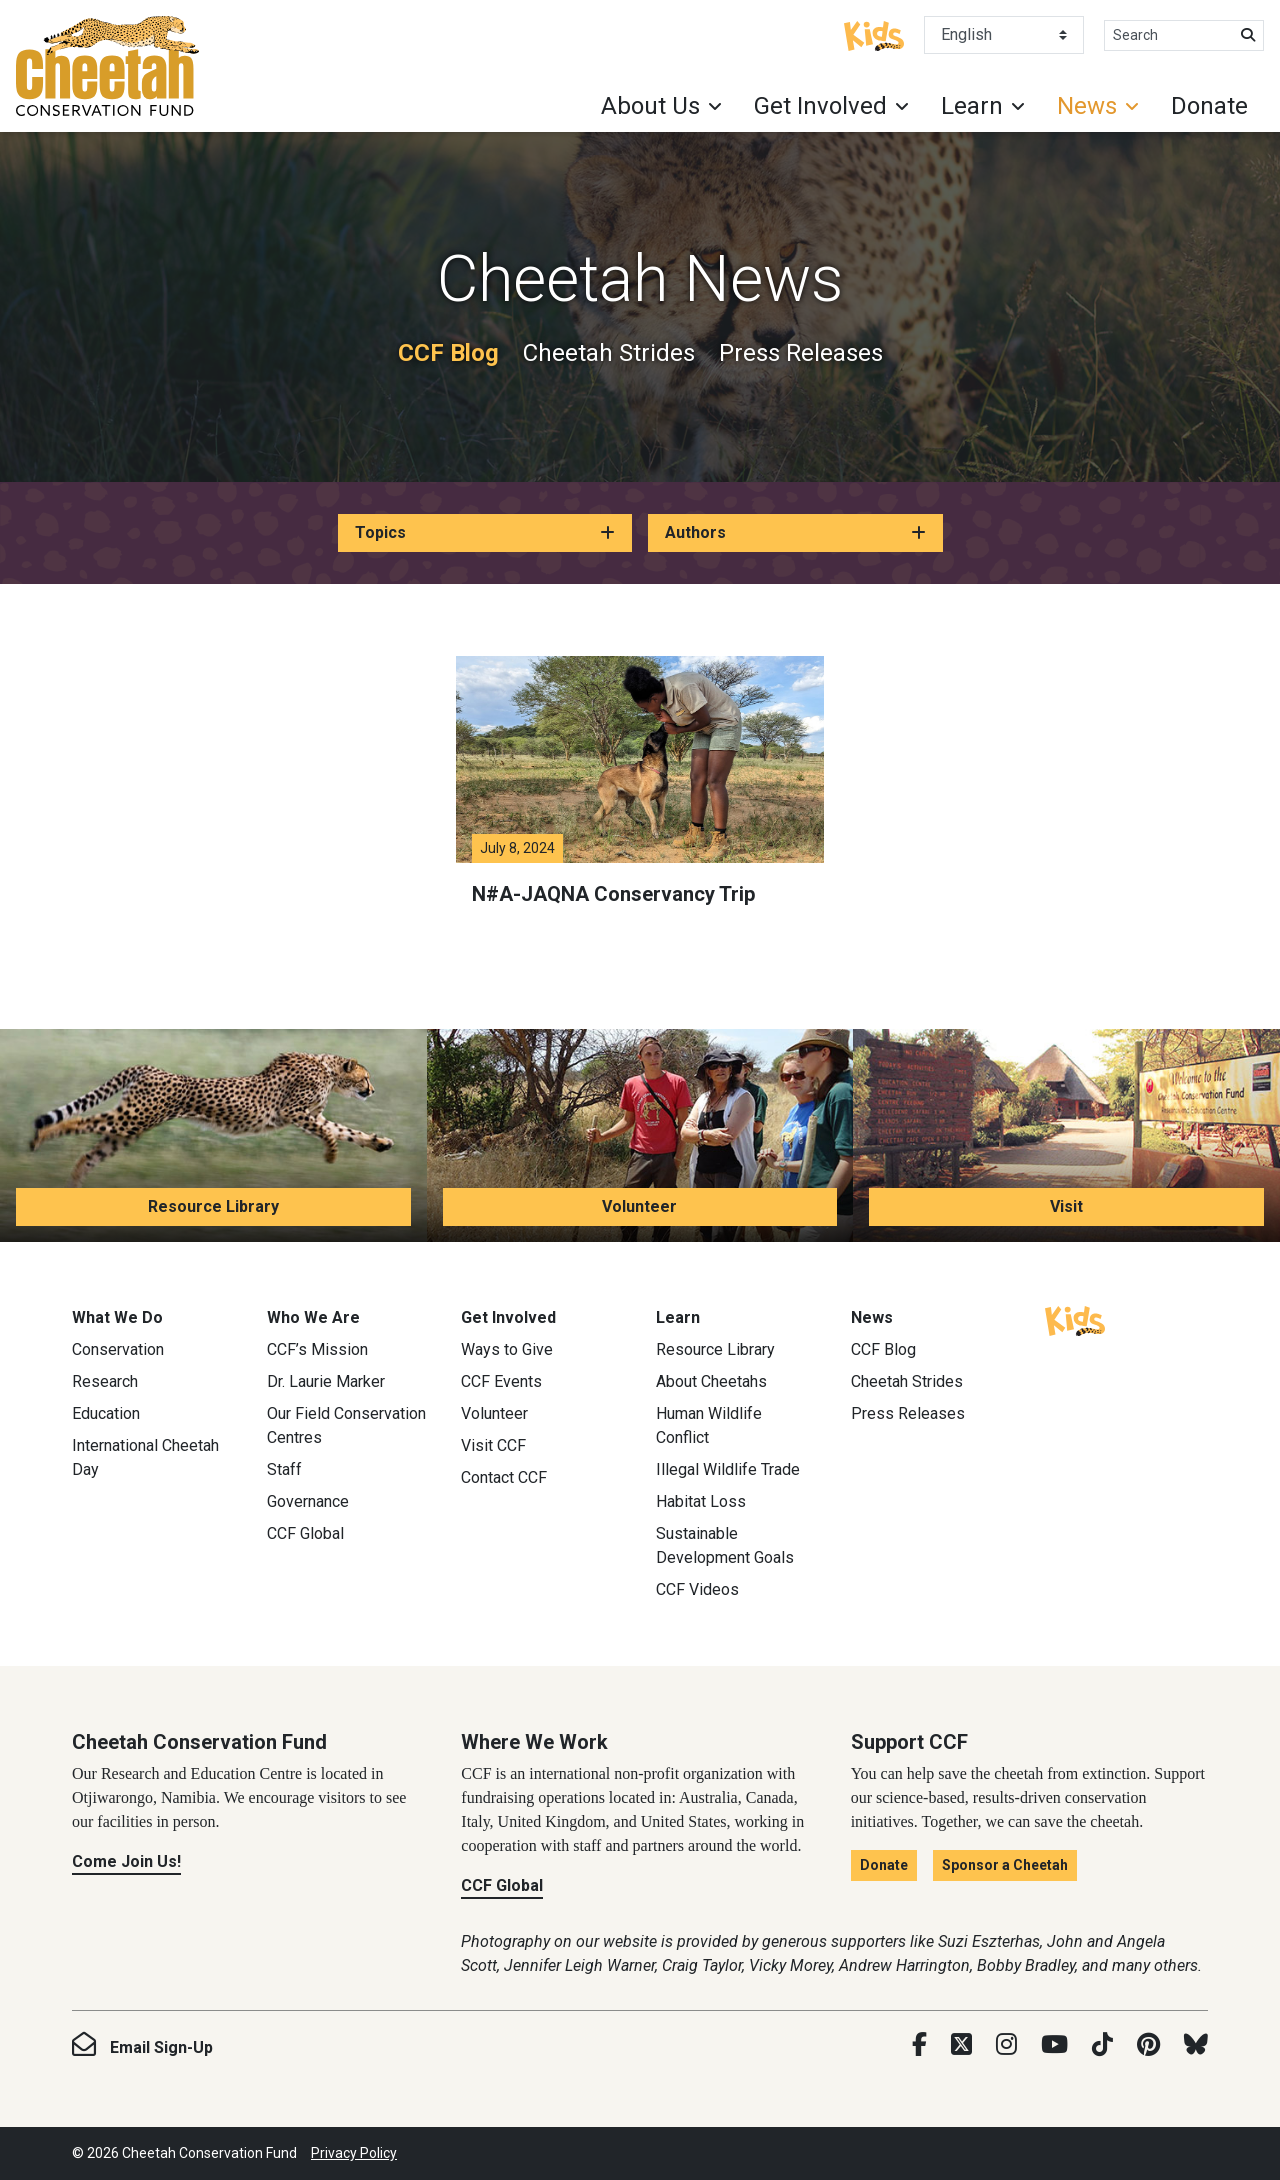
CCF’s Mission (317, 1349)
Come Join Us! (126, 1861)
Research (105, 1381)
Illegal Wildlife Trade (728, 1469)
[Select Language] (1004, 35)
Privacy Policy (354, 2153)
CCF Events (501, 1381)
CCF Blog (448, 353)
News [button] (1087, 106)
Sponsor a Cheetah (1005, 1865)
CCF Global (305, 1533)
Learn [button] (972, 106)
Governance (308, 1501)
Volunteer (639, 1206)
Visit (1066, 1206)
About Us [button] (650, 106)
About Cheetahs (711, 1381)
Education (106, 1413)
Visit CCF (493, 1445)
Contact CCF (504, 1477)
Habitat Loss (701, 1501)
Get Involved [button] (820, 106)
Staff (284, 1469)
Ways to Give (507, 1349)
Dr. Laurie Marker (326, 1381)
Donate (1209, 106)
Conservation (118, 1349)
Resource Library (213, 1206)
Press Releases (801, 353)
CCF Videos (697, 1589)
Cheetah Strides (609, 353)
